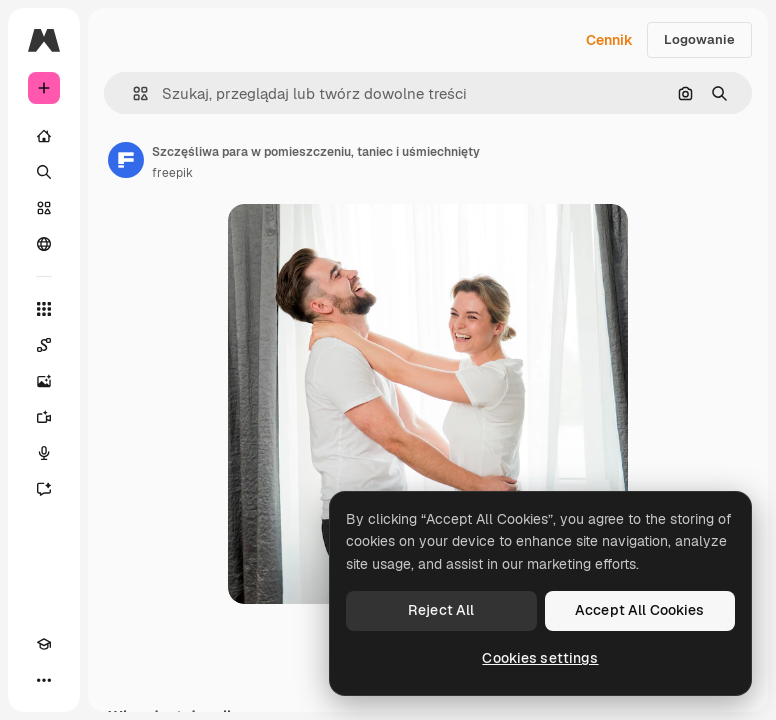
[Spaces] (44, 345)
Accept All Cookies (640, 610)
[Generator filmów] (44, 417)
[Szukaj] (44, 172)
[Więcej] (44, 680)
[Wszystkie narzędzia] (44, 309)
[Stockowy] (44, 208)
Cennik (609, 40)
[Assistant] (44, 489)
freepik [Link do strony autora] (172, 173)
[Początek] (44, 136)
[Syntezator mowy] (44, 453)
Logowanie (699, 39)
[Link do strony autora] (126, 160)
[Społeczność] (44, 244)
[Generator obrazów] (44, 381)
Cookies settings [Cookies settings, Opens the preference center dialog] (540, 658)
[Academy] (44, 644)
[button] (132, 93)
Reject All (441, 610)
